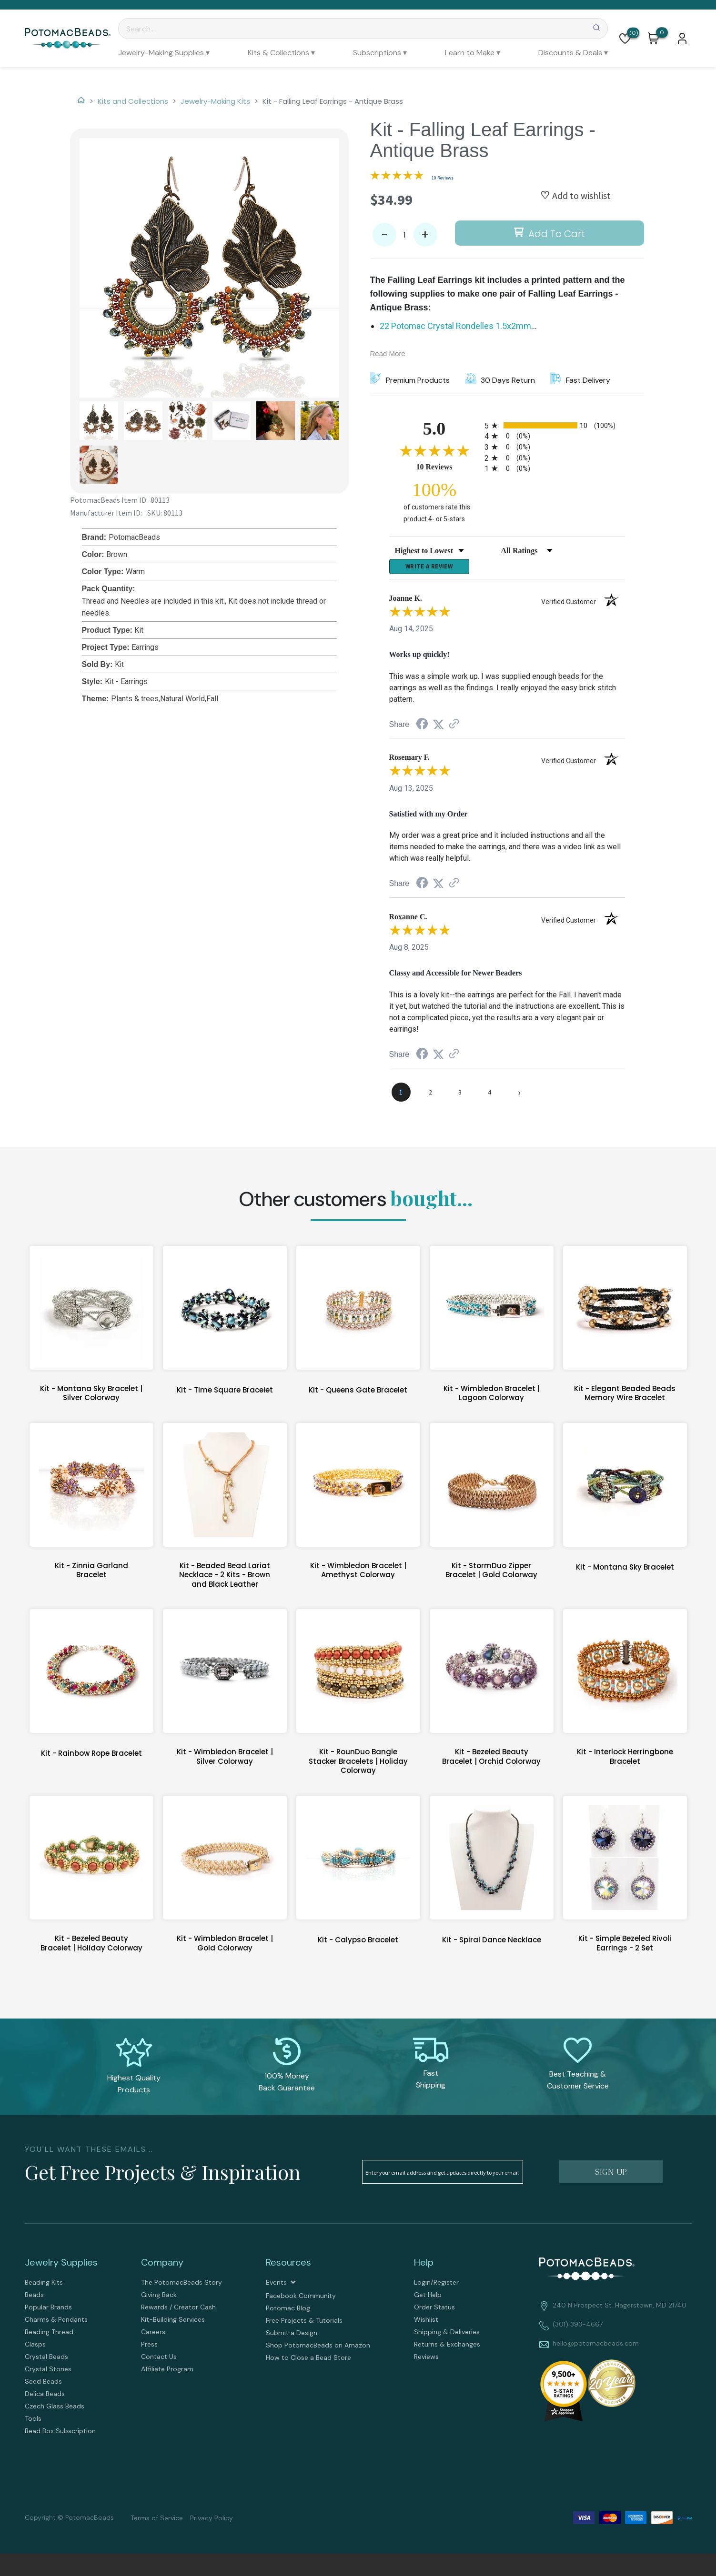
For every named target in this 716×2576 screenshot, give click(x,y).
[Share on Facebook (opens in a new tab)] (422, 727)
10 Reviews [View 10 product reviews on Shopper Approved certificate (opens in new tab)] (448, 466)
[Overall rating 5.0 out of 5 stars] (397, 177)
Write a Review (429, 568)
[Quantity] (404, 234)
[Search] (363, 28)
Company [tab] (162, 2265)
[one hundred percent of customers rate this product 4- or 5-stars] (434, 501)
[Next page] (519, 1095)
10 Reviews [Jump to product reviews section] (443, 178)
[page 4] (489, 1095)
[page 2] (430, 1095)
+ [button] (425, 235)
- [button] (384, 235)
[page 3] (460, 1095)
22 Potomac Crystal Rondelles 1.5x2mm (455, 326)
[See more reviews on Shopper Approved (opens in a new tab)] (454, 727)
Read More (387, 353)
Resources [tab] (288, 2265)
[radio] (554, 425)
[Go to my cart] (662, 32)
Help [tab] (424, 2265)
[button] (625, 38)
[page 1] (401, 1094)
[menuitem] (164, 53)
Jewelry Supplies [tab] (61, 2265)
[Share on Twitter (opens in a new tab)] (438, 727)
